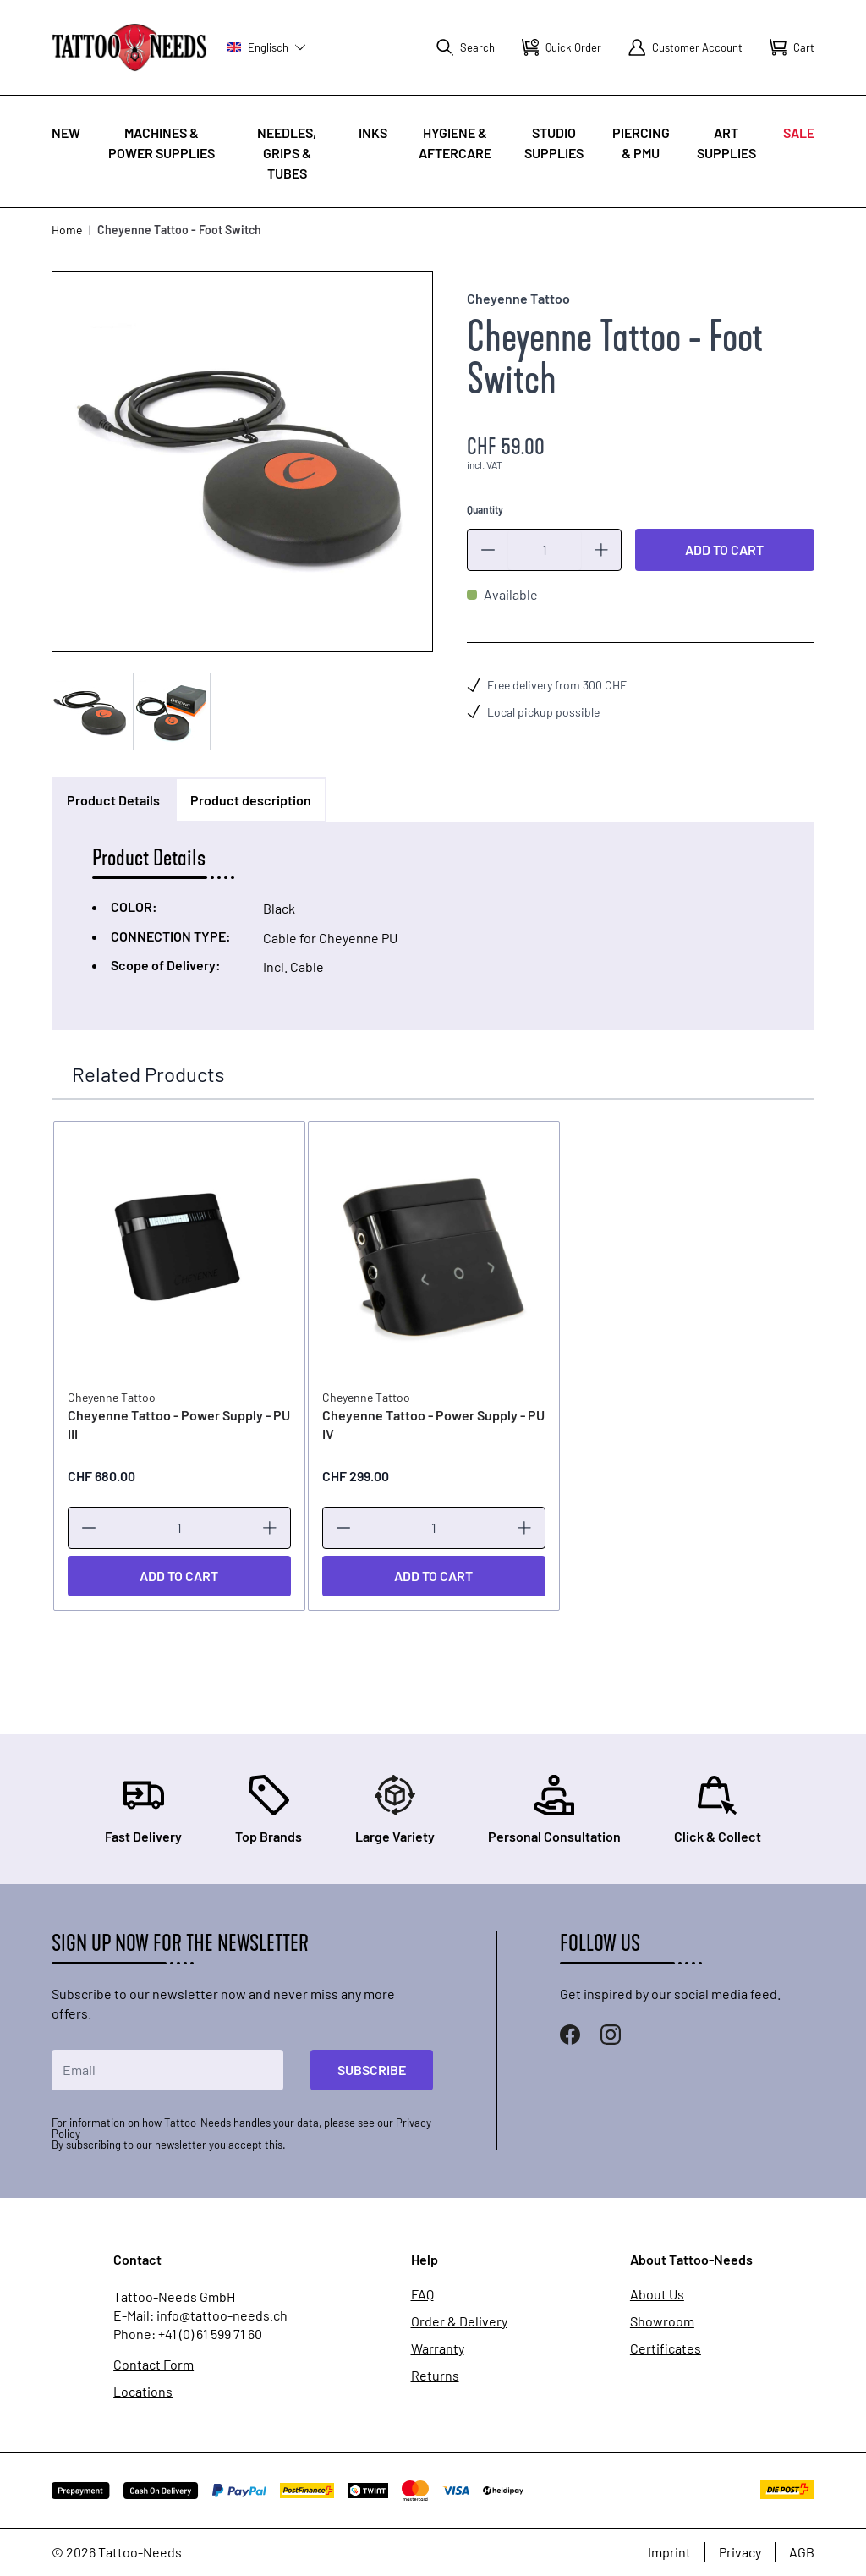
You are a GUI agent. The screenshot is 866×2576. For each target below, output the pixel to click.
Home (67, 229)
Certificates (665, 2347)
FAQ (422, 2293)
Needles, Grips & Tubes (286, 152)
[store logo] (129, 47)
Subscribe (371, 2070)
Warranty (437, 2347)
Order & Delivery (459, 2320)
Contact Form (153, 2364)
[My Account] (685, 47)
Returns (435, 2374)
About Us (657, 2293)
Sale (798, 132)
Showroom (662, 2320)
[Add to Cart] (178, 1575)
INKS (373, 132)
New (66, 132)
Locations (143, 2391)
